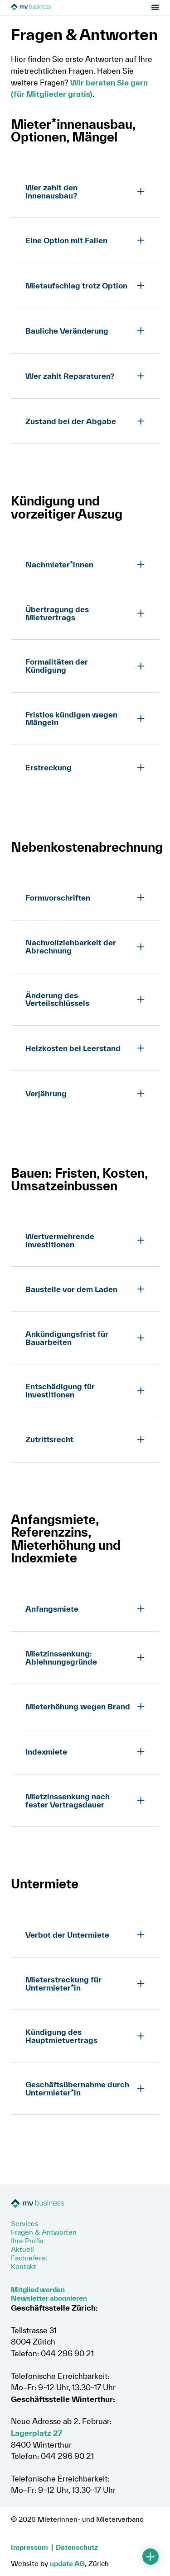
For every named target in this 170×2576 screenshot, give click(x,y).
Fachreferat (29, 2258)
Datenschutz (77, 2547)
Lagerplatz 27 (36, 2433)
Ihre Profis (27, 2240)
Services (25, 2223)
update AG (67, 2563)
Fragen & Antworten (44, 2232)
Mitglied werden (38, 2289)
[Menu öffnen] (155, 9)
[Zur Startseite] (62, 8)
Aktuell (22, 2249)
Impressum (29, 2547)
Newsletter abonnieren (49, 2298)
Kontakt (23, 2266)
